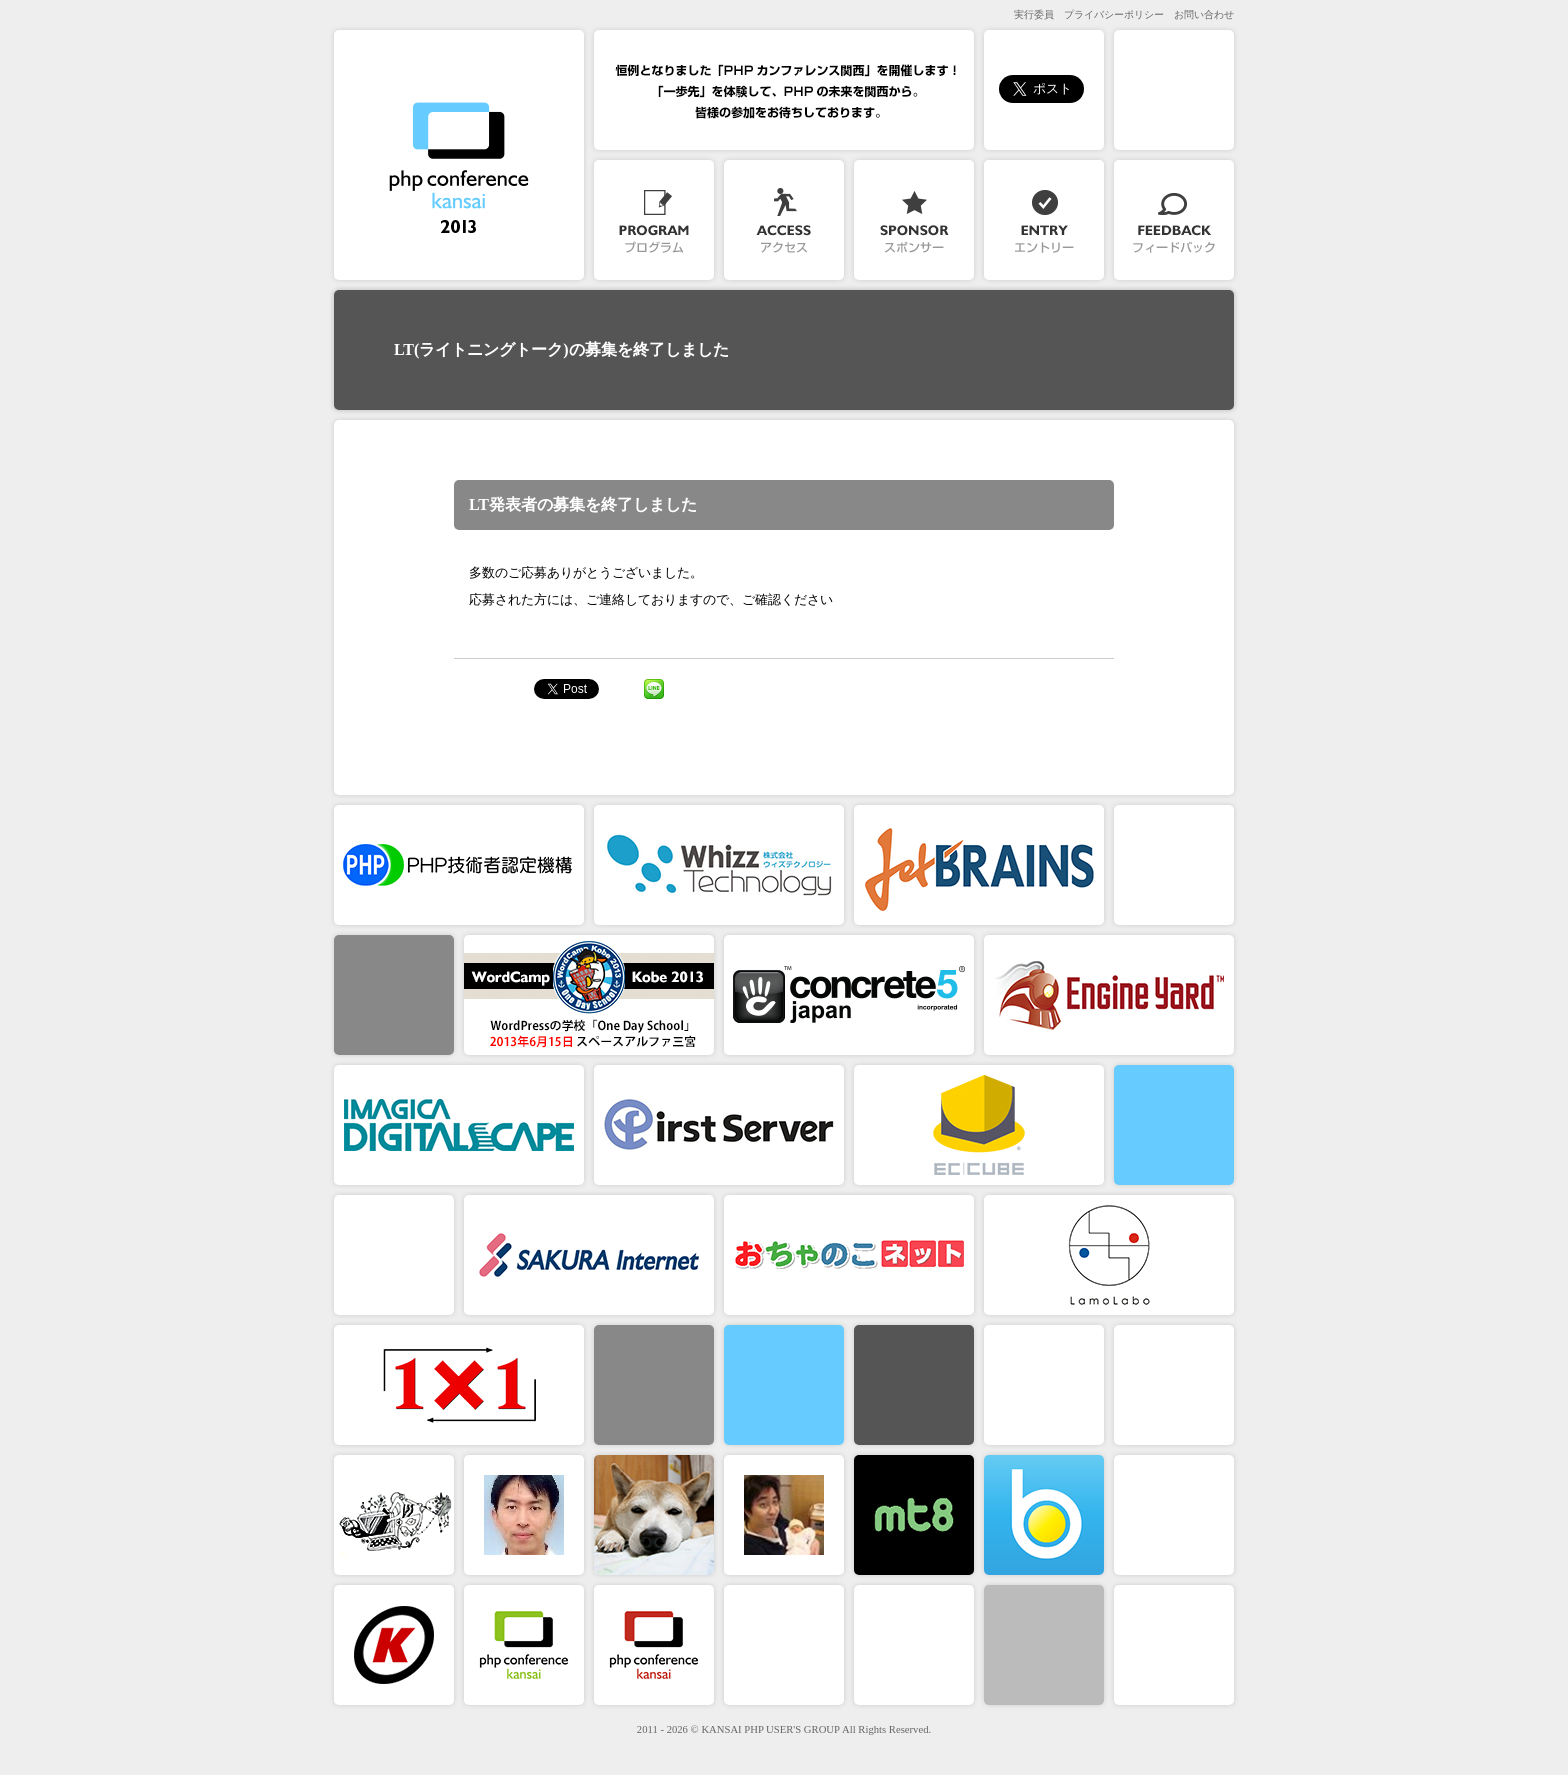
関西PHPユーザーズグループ (394, 1645)
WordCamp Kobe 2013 (589, 995)
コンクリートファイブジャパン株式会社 (849, 995)
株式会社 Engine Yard (1109, 995)
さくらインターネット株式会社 (589, 1255)
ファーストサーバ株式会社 (719, 1125)
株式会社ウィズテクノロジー (719, 865)
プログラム (654, 220)
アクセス (784, 220)
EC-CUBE (979, 1125)
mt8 (914, 1515)
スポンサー (914, 220)
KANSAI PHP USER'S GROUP (770, 1729)
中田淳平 (784, 1515)
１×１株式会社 (459, 1385)
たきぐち (654, 1515)
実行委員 (1034, 14)
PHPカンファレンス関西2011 (524, 1645)
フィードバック (1174, 220)
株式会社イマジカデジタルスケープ (459, 1125)
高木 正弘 (524, 1515)
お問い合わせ (1204, 14)
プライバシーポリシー (1114, 14)
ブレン (1044, 1515)
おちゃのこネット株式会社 (849, 1255)
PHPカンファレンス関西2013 (459, 155)
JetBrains (979, 865)
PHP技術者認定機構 (459, 865)
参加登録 (1044, 220)
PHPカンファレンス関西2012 (654, 1645)
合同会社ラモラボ (1109, 1255)
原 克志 (394, 1515)
